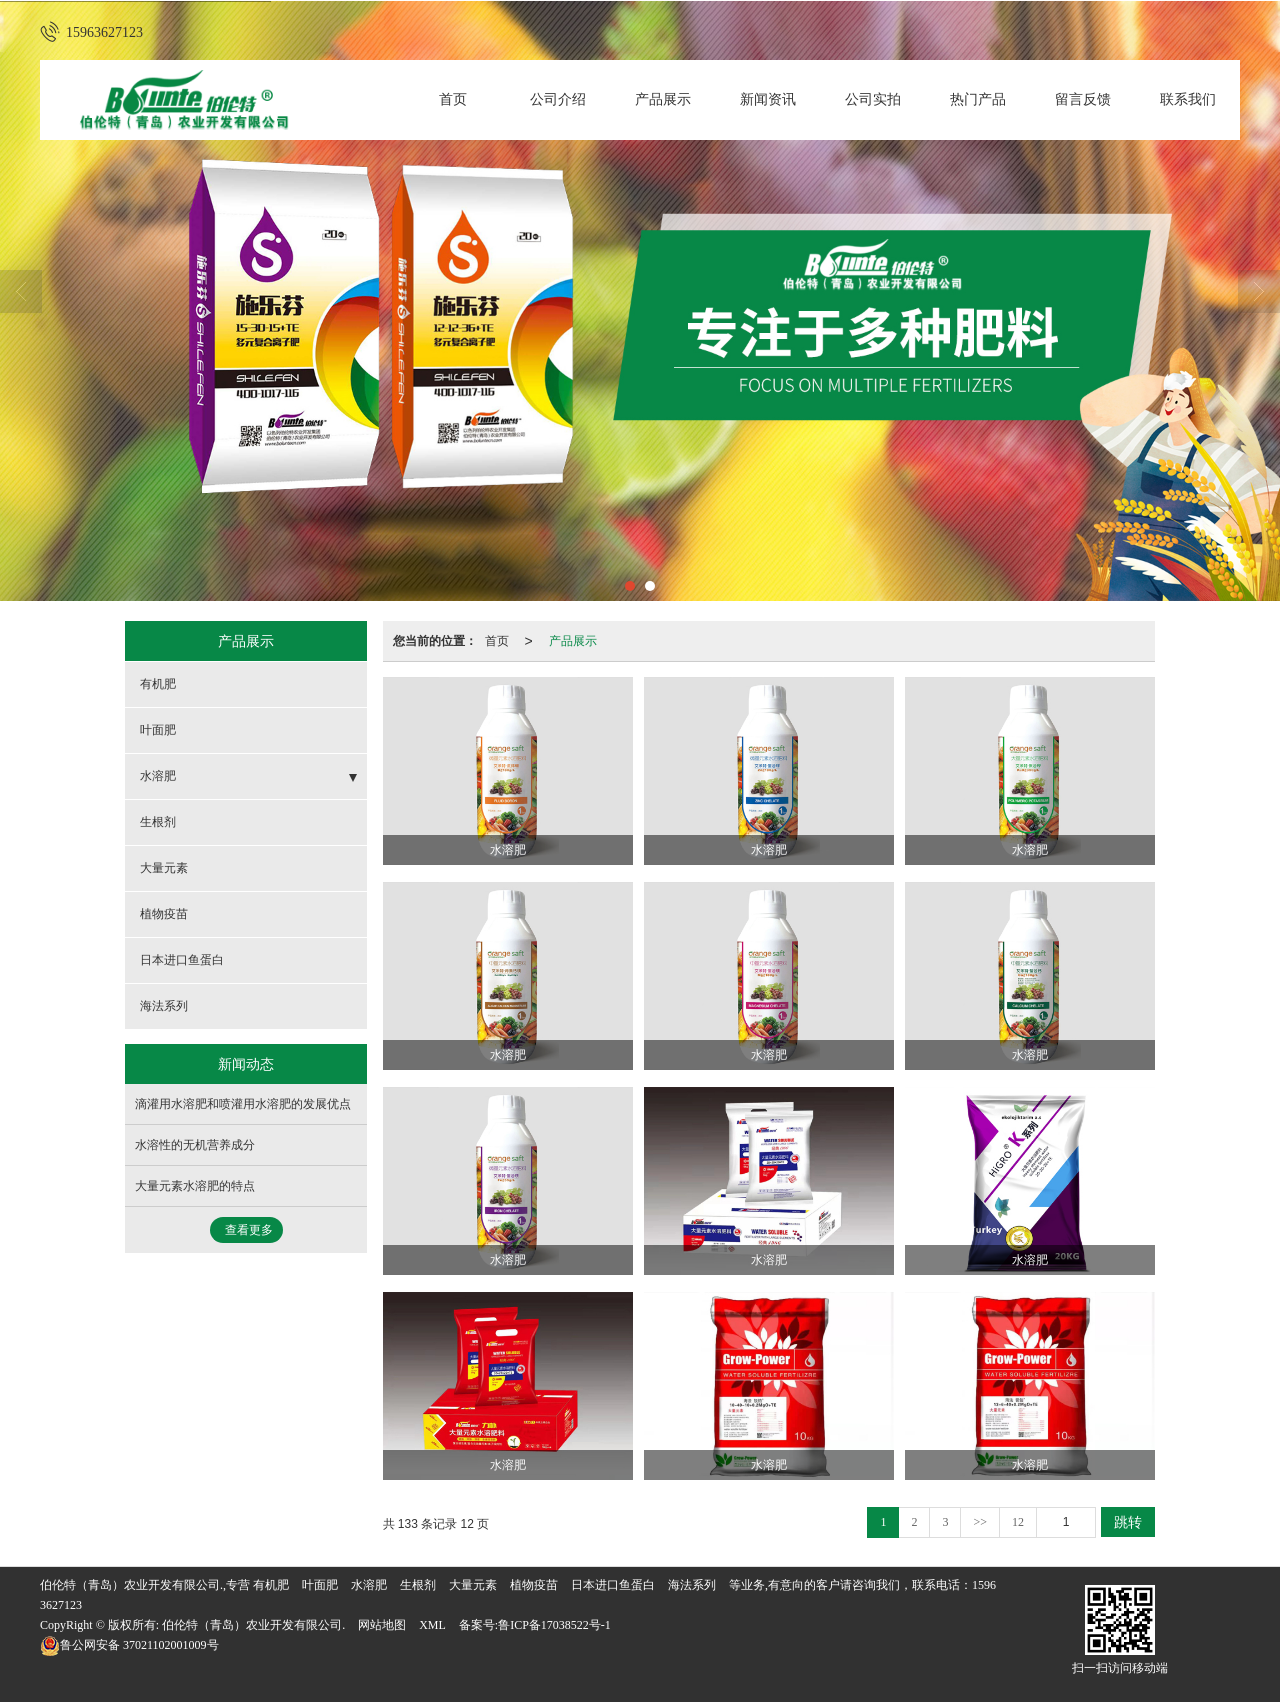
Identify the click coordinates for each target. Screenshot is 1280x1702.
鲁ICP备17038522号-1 (554, 1625)
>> (980, 1522)
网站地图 (382, 1625)
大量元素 (164, 868)
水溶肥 (158, 776)
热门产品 (978, 99)
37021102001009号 (129, 1645)
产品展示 (663, 99)
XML (432, 1625)
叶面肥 (158, 730)
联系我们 (1188, 99)
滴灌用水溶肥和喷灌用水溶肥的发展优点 (243, 1104)
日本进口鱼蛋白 (182, 960)
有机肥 (158, 684)
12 (1018, 1522)
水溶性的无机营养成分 (195, 1145)
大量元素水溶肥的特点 (195, 1186)
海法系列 (164, 1006)
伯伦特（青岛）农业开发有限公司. (253, 1625)
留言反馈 (1083, 99)
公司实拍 (873, 99)
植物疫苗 (164, 914)
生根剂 (158, 822)
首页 (453, 99)
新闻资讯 (768, 99)
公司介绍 (558, 99)
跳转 (1128, 1522)
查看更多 (249, 1230)
